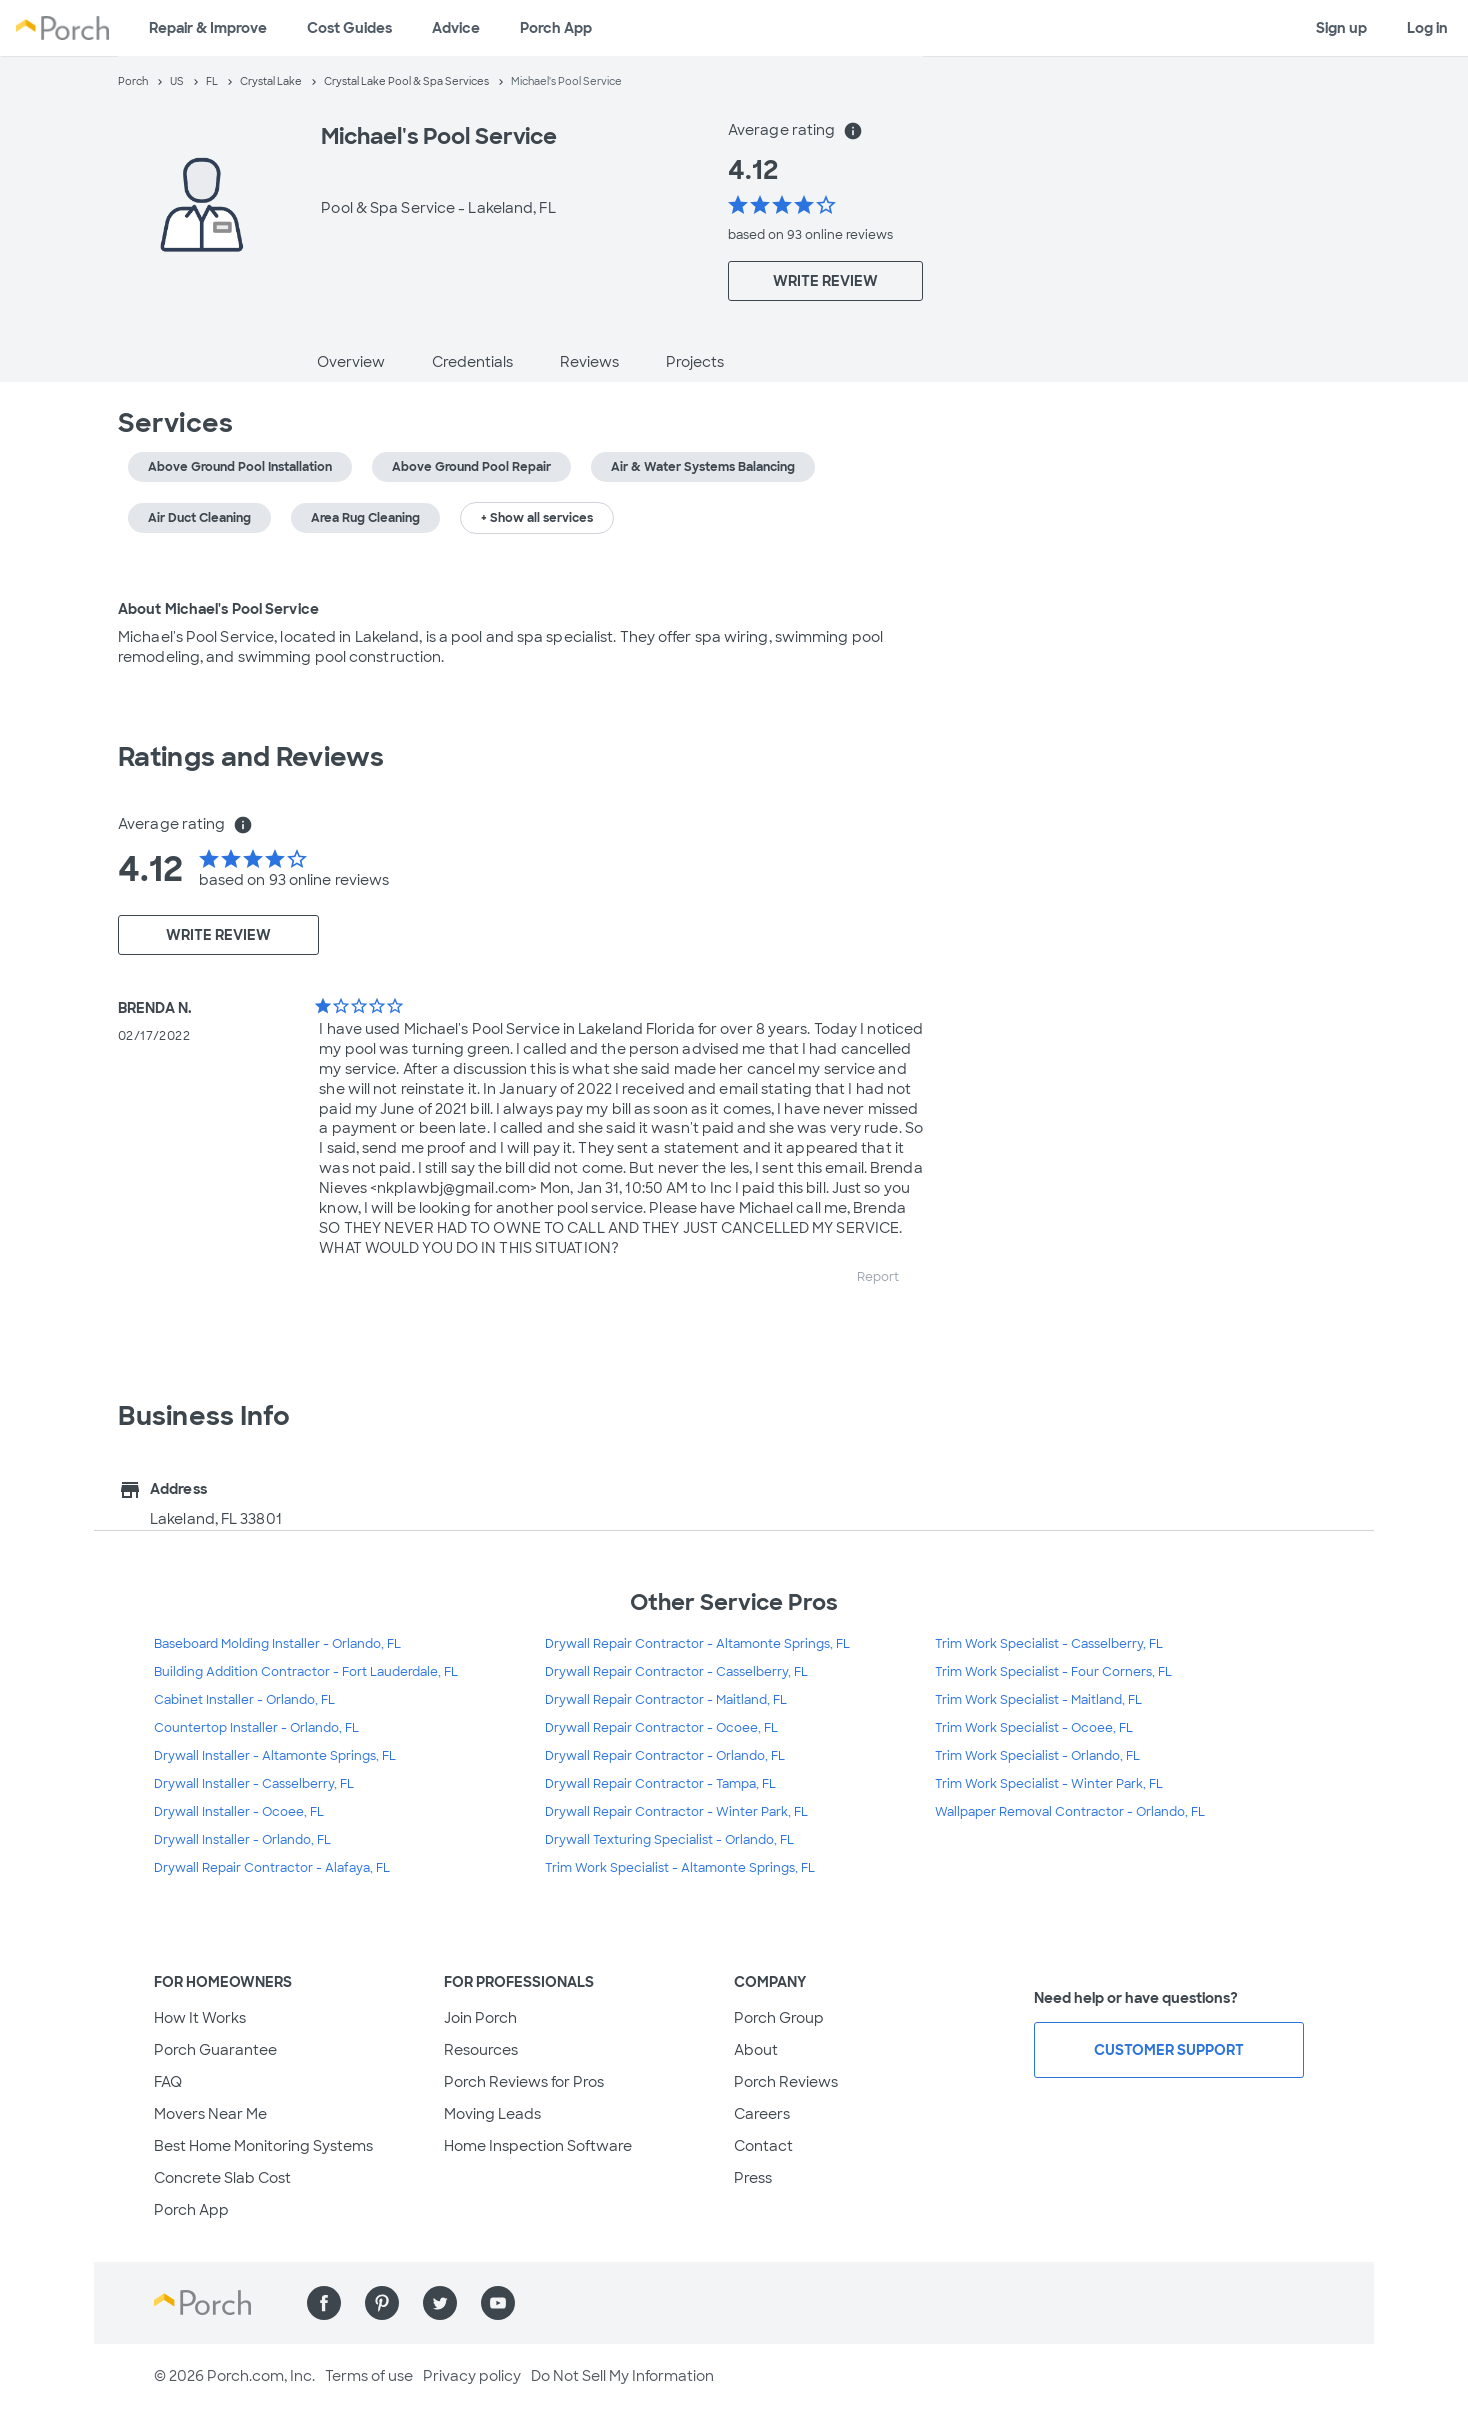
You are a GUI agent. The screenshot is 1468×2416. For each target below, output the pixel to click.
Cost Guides (349, 28)
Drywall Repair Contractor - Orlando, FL (665, 1756)
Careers (762, 2114)
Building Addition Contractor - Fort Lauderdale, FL (306, 1672)
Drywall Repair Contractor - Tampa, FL (660, 1784)
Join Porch (480, 2018)
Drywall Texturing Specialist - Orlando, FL (669, 1840)
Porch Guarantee (215, 2050)
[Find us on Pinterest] (382, 2303)
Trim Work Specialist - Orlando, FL (1037, 1756)
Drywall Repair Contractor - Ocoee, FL (661, 1728)
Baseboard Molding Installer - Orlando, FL (277, 1644)
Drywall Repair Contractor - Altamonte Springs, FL (697, 1644)
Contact (763, 2146)
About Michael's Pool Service (218, 609)
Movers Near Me (210, 2114)
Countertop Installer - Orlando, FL (256, 1728)
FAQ (168, 2082)
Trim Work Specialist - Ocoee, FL (1034, 1728)
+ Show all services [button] (537, 518)
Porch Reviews (786, 2082)
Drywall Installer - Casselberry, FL (254, 1784)
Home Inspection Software (538, 2146)
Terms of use (369, 2376)
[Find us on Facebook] (324, 2303)
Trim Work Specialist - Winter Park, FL (1049, 1784)
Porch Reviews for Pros (524, 2082)
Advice (456, 28)
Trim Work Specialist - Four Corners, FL (1053, 1672)
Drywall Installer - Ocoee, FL (239, 1812)
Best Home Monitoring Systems (263, 2146)
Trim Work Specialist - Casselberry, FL (1049, 1644)
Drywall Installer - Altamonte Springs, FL (275, 1756)
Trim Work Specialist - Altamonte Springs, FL (680, 1868)
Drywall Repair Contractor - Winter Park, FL (676, 1812)
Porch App (556, 28)
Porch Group (779, 2018)
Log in (1427, 28)
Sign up (1341, 28)
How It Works (200, 2018)
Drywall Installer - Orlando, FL (242, 1840)
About (756, 2050)
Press (753, 2178)
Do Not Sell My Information (622, 2376)
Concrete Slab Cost (222, 2178)
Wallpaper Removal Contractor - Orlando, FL (1070, 1812)
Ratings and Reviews (251, 757)
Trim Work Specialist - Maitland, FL (1038, 1700)
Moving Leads (492, 2114)
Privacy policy (472, 2376)
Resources (481, 2050)
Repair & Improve (208, 28)
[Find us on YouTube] (498, 2303)
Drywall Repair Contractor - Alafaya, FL (272, 1868)
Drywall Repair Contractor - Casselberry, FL (676, 1672)
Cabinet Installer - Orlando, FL (244, 1700)
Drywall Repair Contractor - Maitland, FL (666, 1700)
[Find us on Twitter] (440, 2303)
